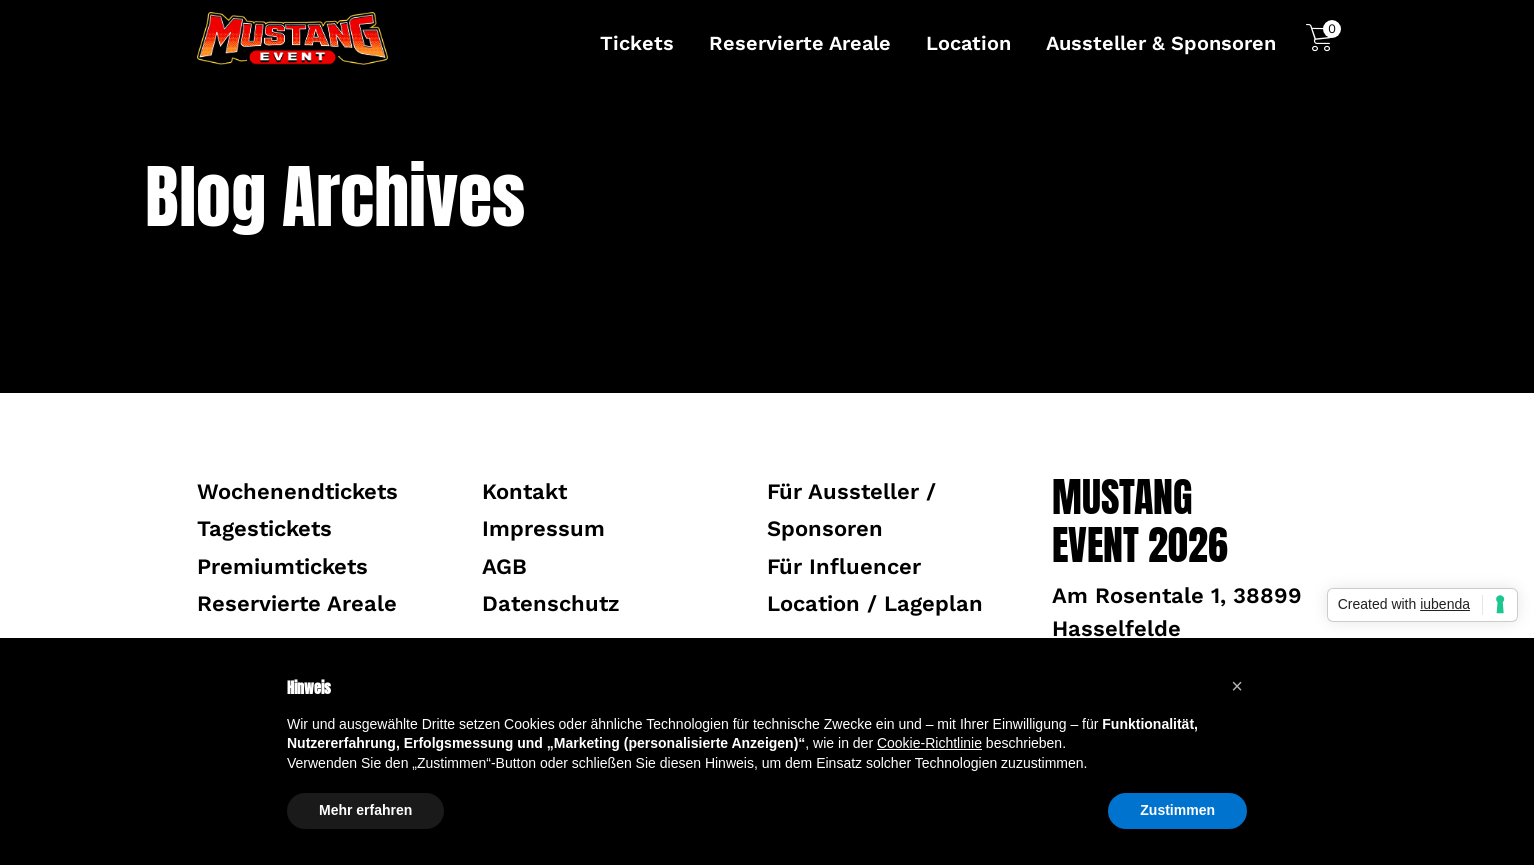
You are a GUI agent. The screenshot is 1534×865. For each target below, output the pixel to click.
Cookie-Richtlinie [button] (929, 743)
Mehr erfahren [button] (365, 810)
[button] (1237, 686)
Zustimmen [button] (1177, 810)
